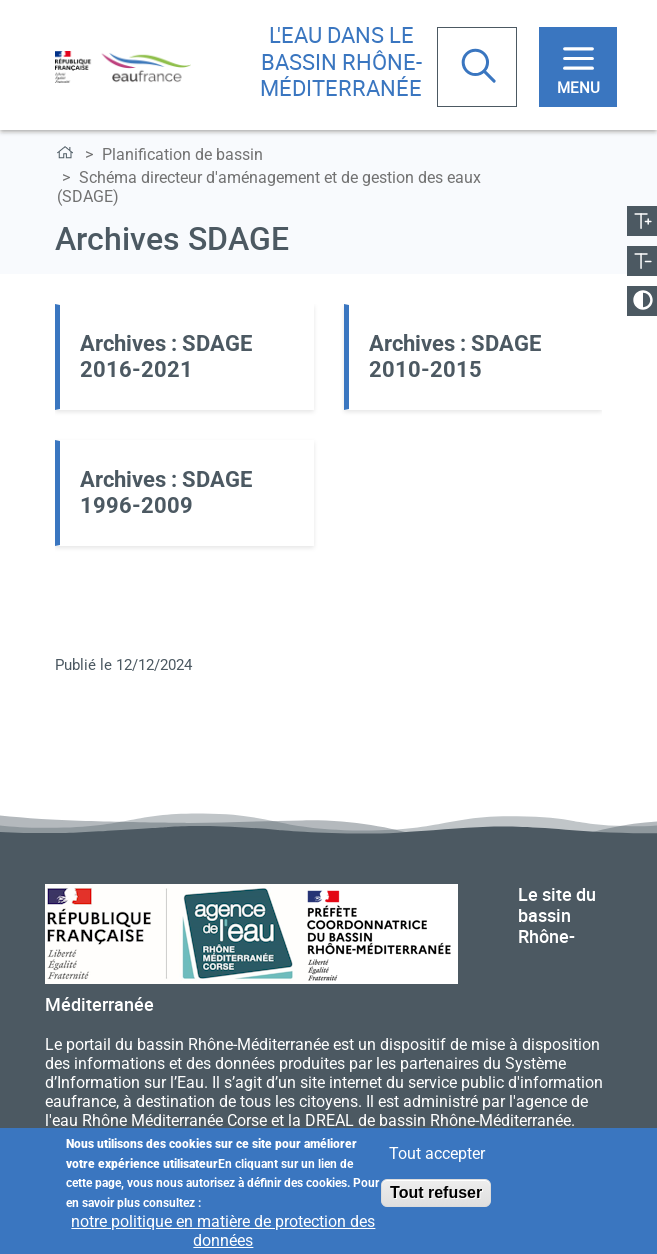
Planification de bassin (182, 154)
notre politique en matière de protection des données (223, 1231)
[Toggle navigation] (578, 67)
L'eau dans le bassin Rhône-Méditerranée (341, 61)
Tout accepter (437, 1153)
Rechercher (481, 68)
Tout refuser (436, 1192)
